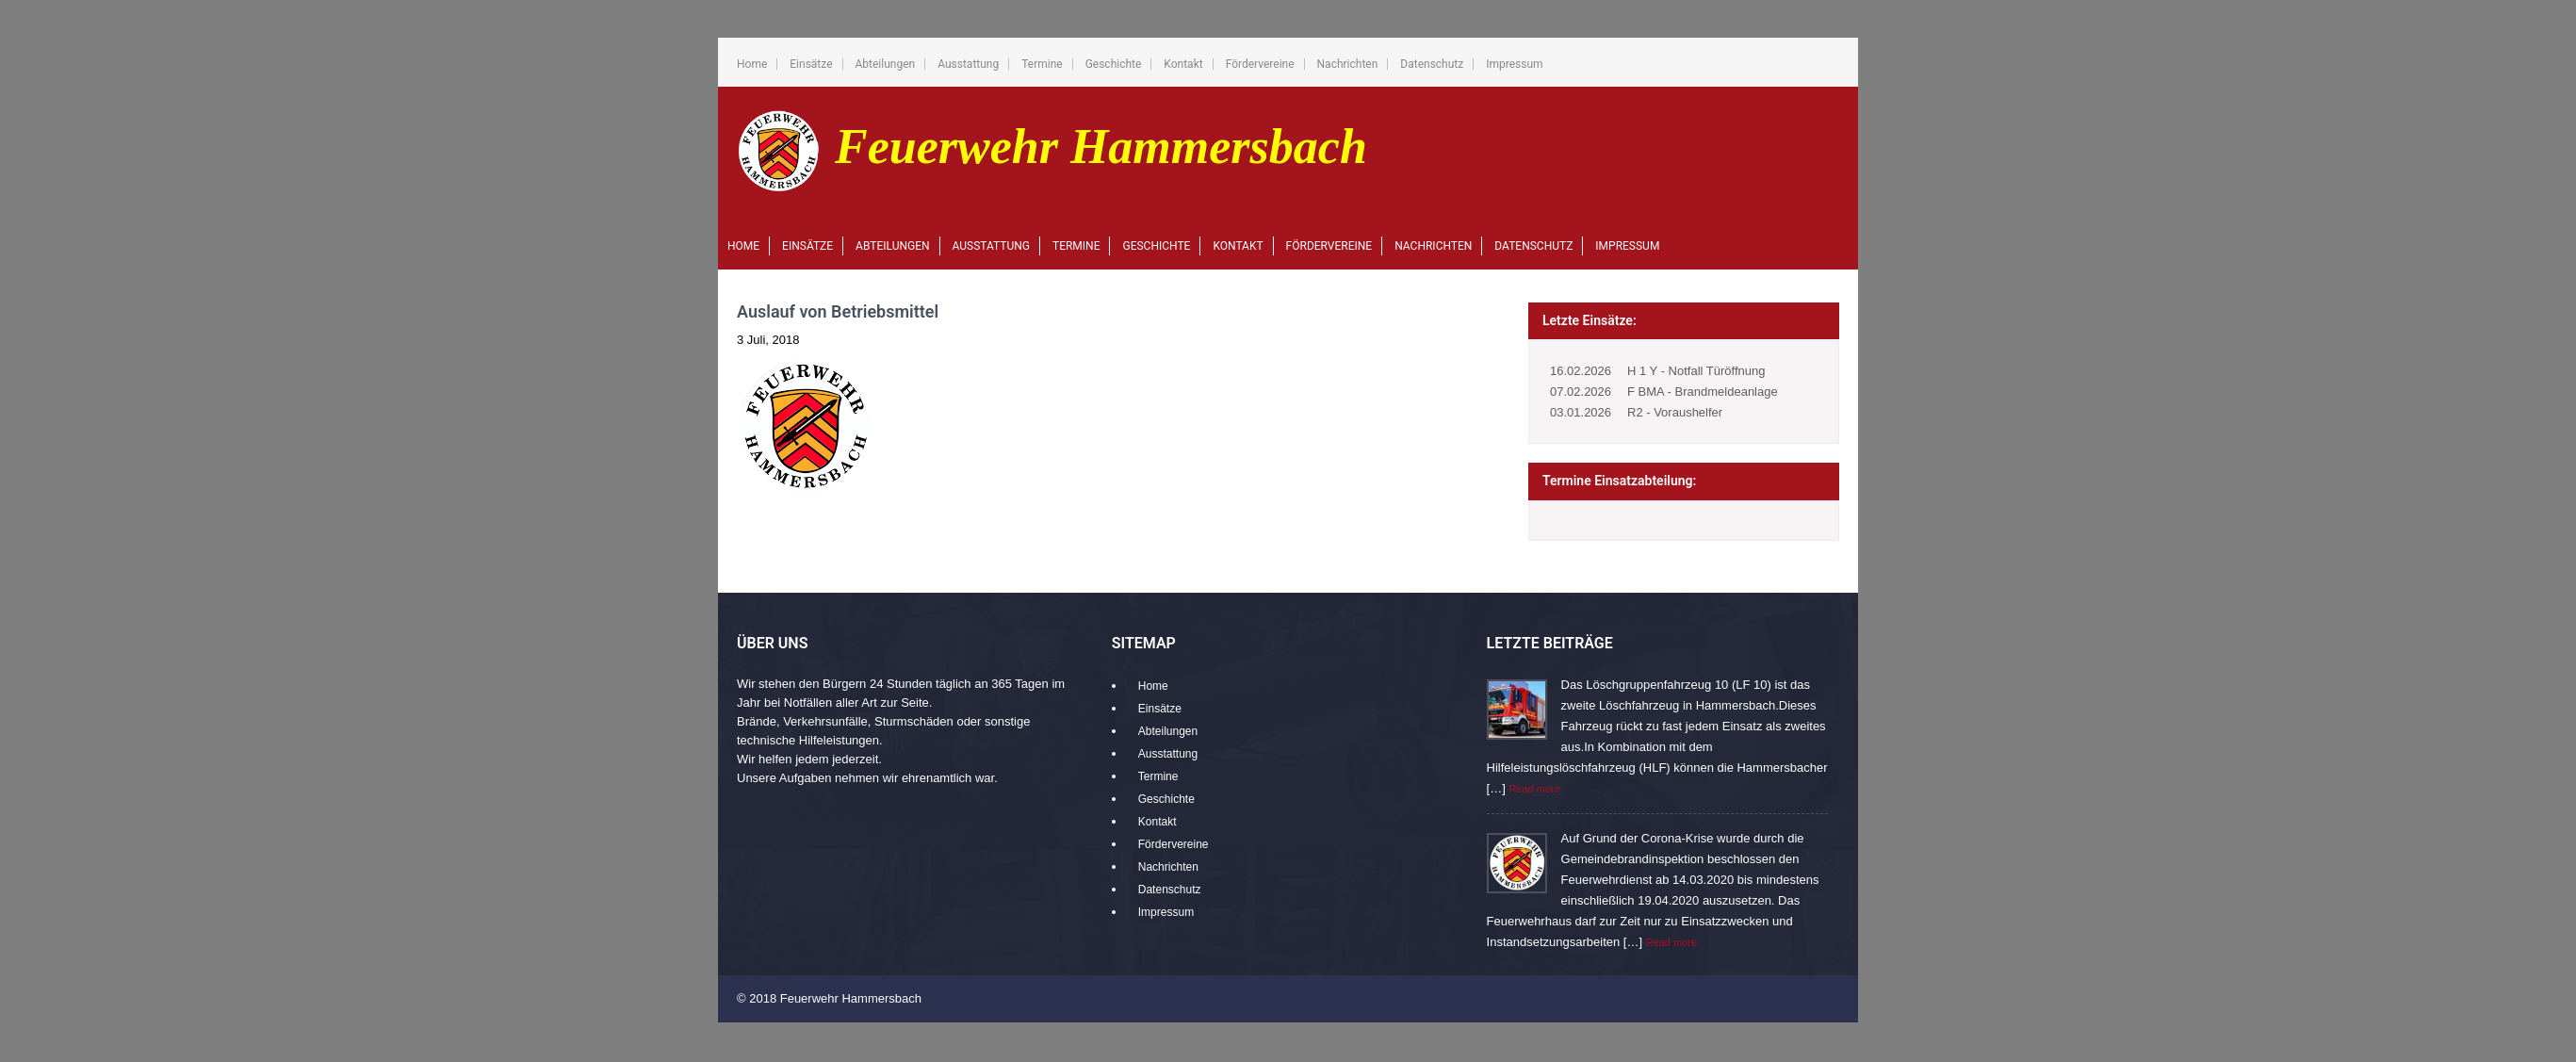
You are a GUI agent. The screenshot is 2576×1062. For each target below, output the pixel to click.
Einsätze (811, 64)
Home (752, 64)
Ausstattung (968, 64)
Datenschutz (1431, 64)
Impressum (1514, 64)
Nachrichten (1347, 64)
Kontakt (1183, 64)
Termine (1041, 64)
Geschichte (1113, 64)
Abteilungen (886, 64)
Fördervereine (1260, 64)
